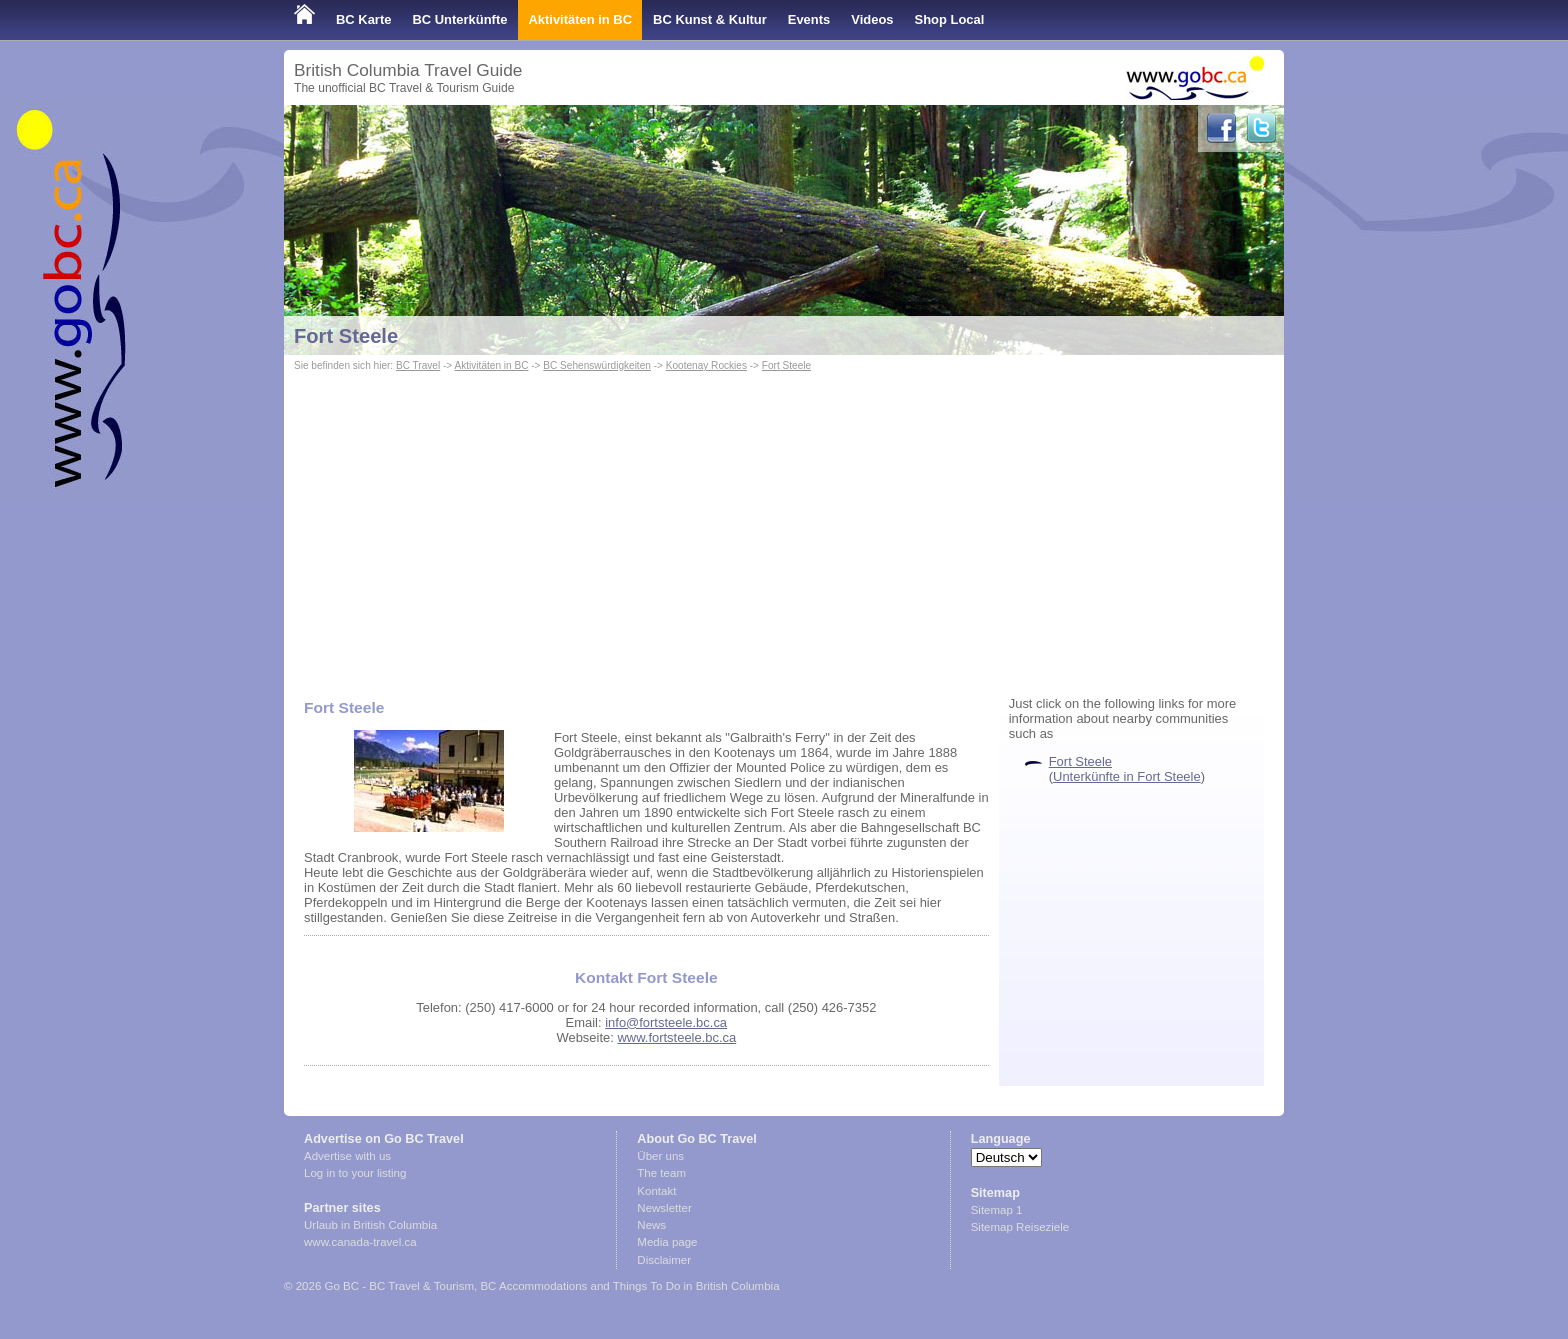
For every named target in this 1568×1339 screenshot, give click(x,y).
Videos (872, 19)
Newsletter (664, 1208)
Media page (667, 1242)
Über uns (660, 1156)
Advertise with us (347, 1156)
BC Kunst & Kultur (710, 19)
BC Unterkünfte (459, 19)
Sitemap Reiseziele (1020, 1227)
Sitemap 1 (997, 1210)
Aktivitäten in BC (580, 19)
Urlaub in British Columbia (370, 1225)
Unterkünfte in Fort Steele (1127, 776)
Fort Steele (346, 336)
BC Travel (418, 365)
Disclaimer (664, 1260)
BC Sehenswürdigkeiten (597, 365)
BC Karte (363, 19)
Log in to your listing (355, 1173)
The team (661, 1173)
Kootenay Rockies (706, 365)
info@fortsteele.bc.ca (666, 1022)
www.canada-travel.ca (360, 1242)
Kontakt (656, 1191)
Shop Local (950, 19)
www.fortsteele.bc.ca (676, 1037)
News (651, 1225)
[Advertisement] (784, 526)
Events (809, 19)
